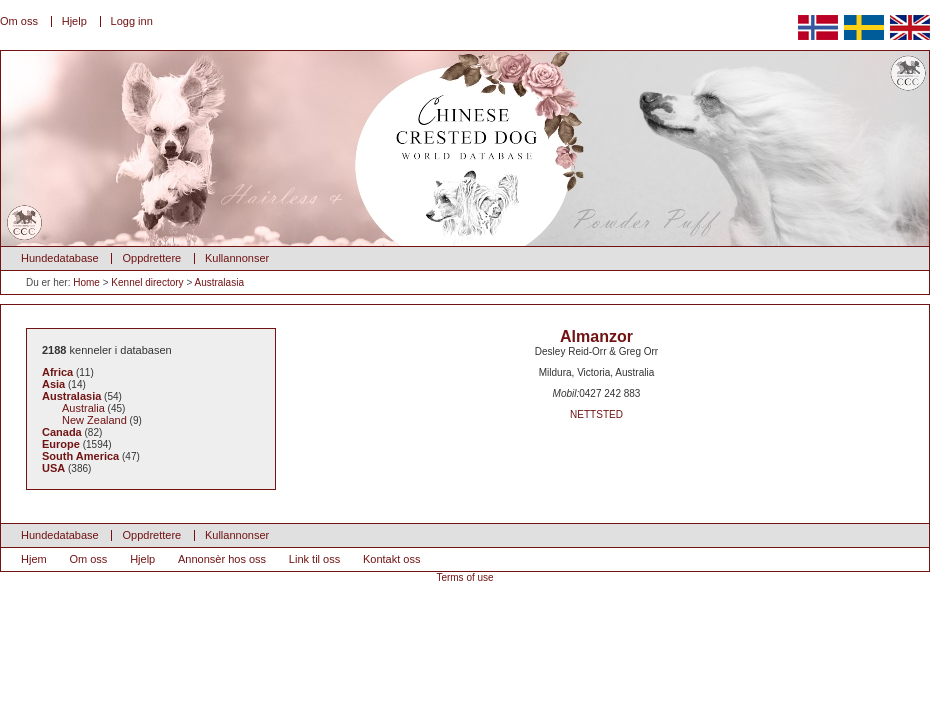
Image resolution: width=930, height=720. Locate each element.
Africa (57, 372)
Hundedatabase (60, 258)
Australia (83, 408)
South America (80, 456)
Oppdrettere (151, 258)
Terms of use (464, 577)
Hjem (34, 559)
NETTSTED (596, 414)
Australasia (218, 282)
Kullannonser (237, 258)
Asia (53, 384)
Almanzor (596, 336)
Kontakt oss (391, 559)
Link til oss (314, 559)
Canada (62, 432)
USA (53, 468)
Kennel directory (147, 282)
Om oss (19, 21)
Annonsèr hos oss (222, 559)
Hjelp (74, 21)
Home (86, 282)
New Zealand (94, 420)
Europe (61, 444)
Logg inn (132, 21)
